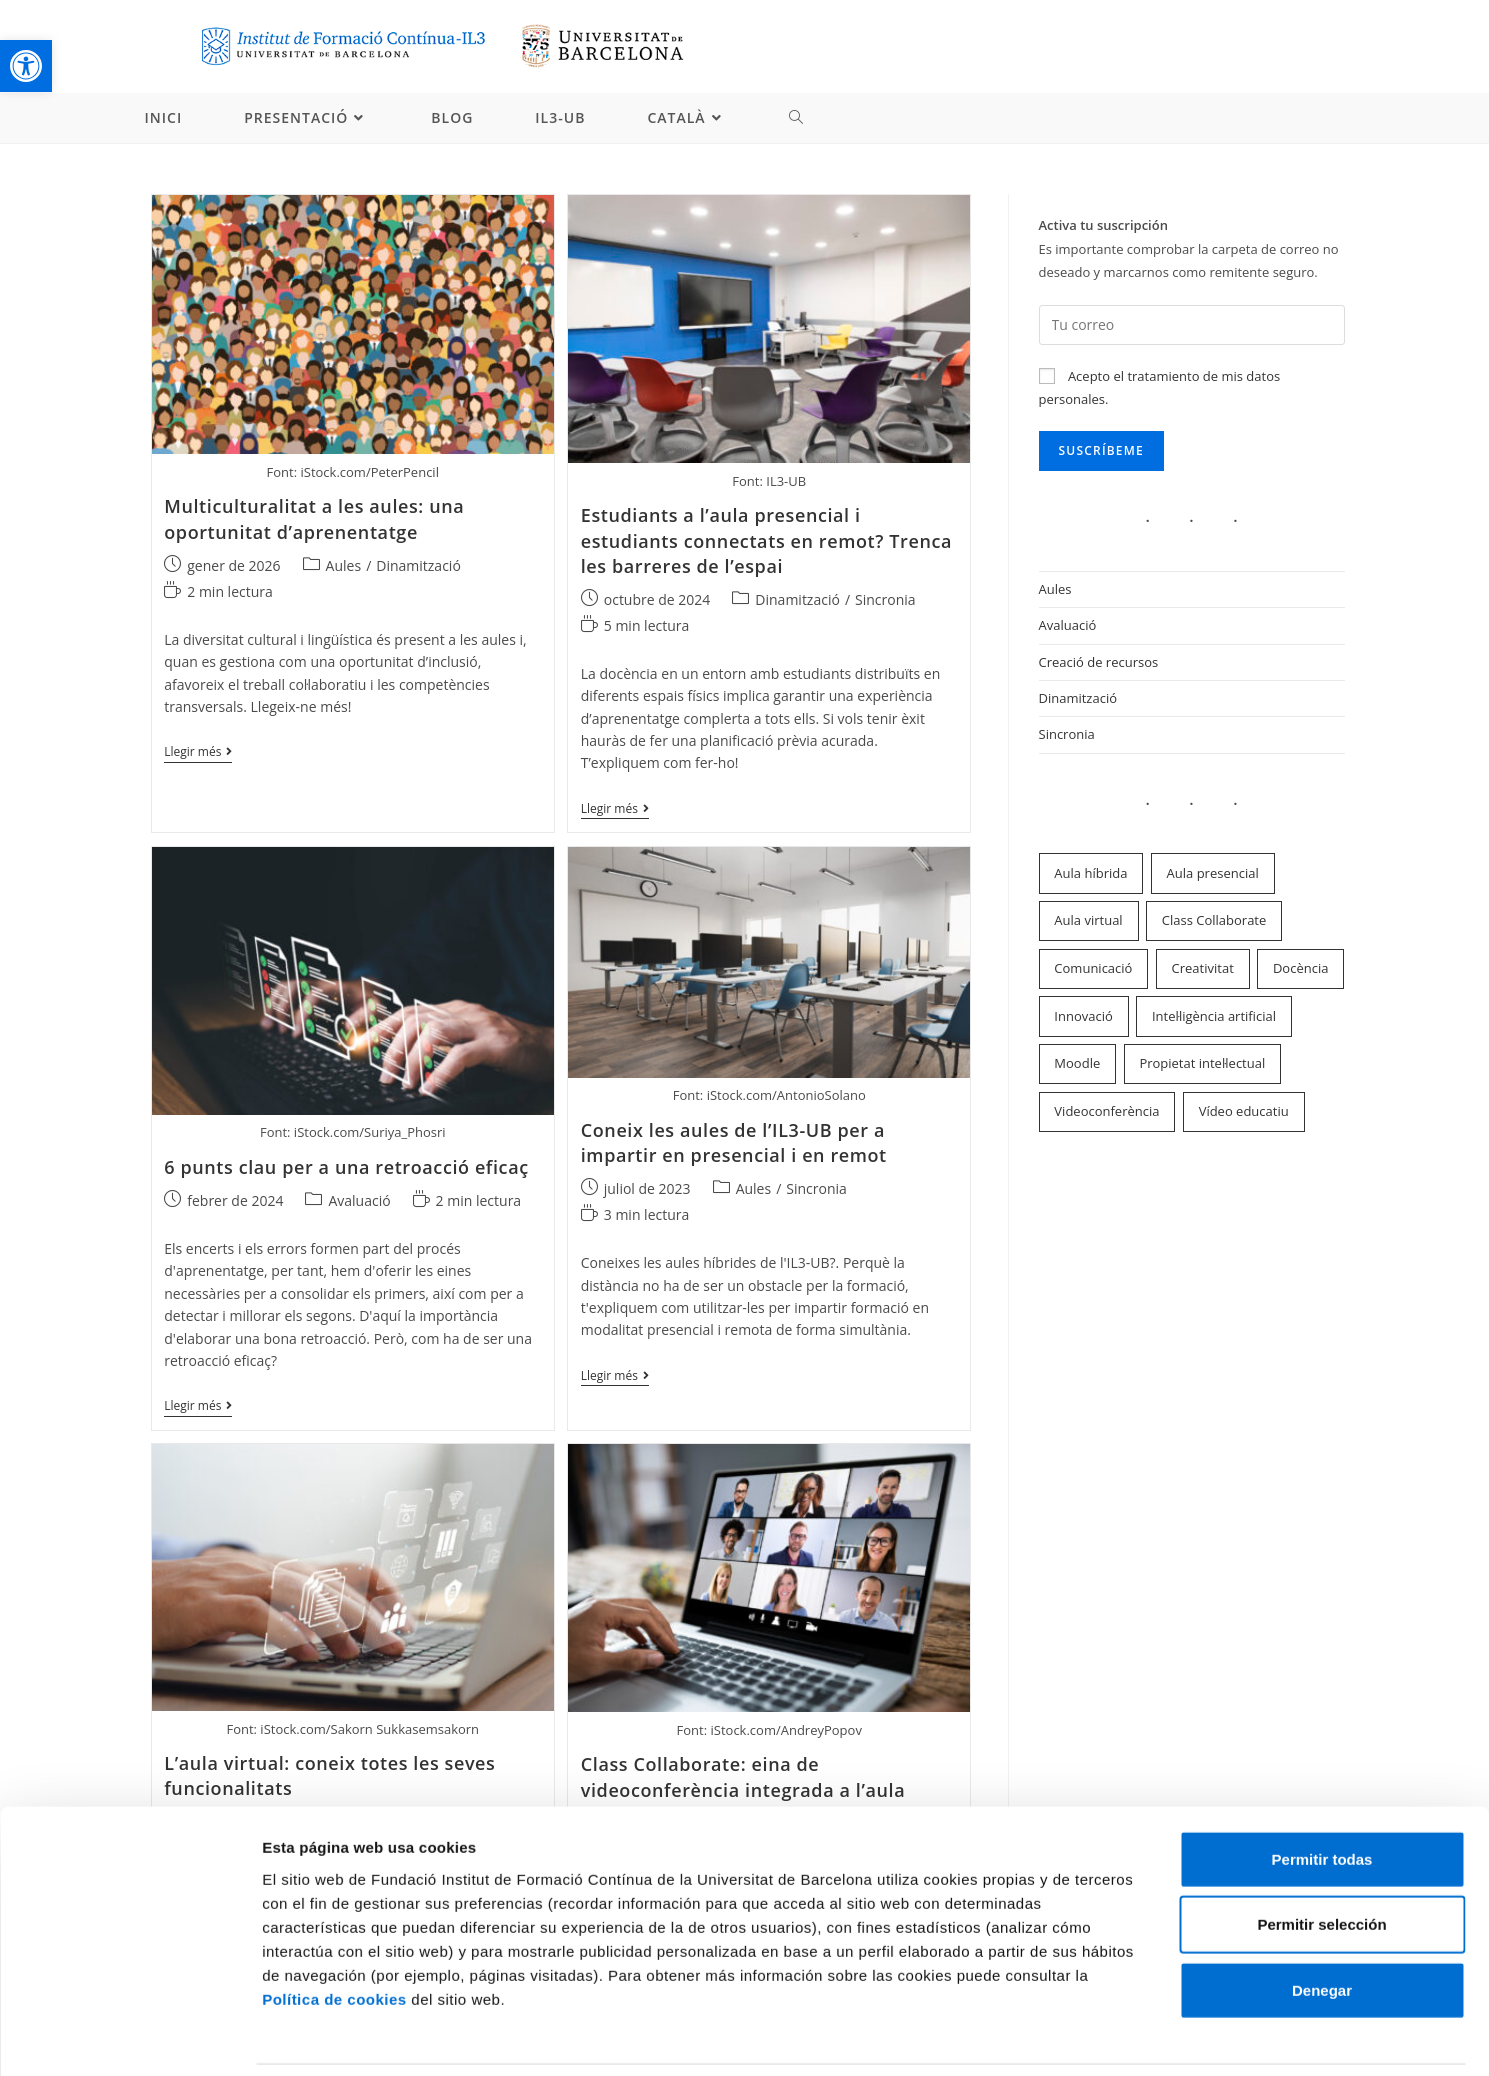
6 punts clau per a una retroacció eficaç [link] (346, 1169)
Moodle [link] (1077, 1065)
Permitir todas (1322, 1791)
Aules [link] (344, 566)
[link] (26, 66)
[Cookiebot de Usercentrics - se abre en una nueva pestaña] (129, 2037)
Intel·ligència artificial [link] (1214, 1017)
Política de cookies (334, 1931)
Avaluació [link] (359, 1202)
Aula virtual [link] (1088, 922)
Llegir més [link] (198, 755)
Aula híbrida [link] (1090, 874)
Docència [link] (1301, 970)
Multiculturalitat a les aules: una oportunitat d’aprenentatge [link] (314, 520)
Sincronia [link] (885, 601)
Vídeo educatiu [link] (1244, 1113)
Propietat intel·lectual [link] (1202, 1065)
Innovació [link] (1083, 1017)
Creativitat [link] (1203, 970)
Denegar (1322, 1922)
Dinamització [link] (418, 566)
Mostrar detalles (1074, 2036)
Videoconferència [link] (1106, 1113)
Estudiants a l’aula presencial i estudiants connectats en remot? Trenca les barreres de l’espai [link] (766, 542)
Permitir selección (1321, 1857)
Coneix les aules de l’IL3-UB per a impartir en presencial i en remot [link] (734, 1144)
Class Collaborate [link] (1214, 922)
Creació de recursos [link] (1099, 663)
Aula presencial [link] (1213, 874)
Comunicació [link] (1093, 970)
